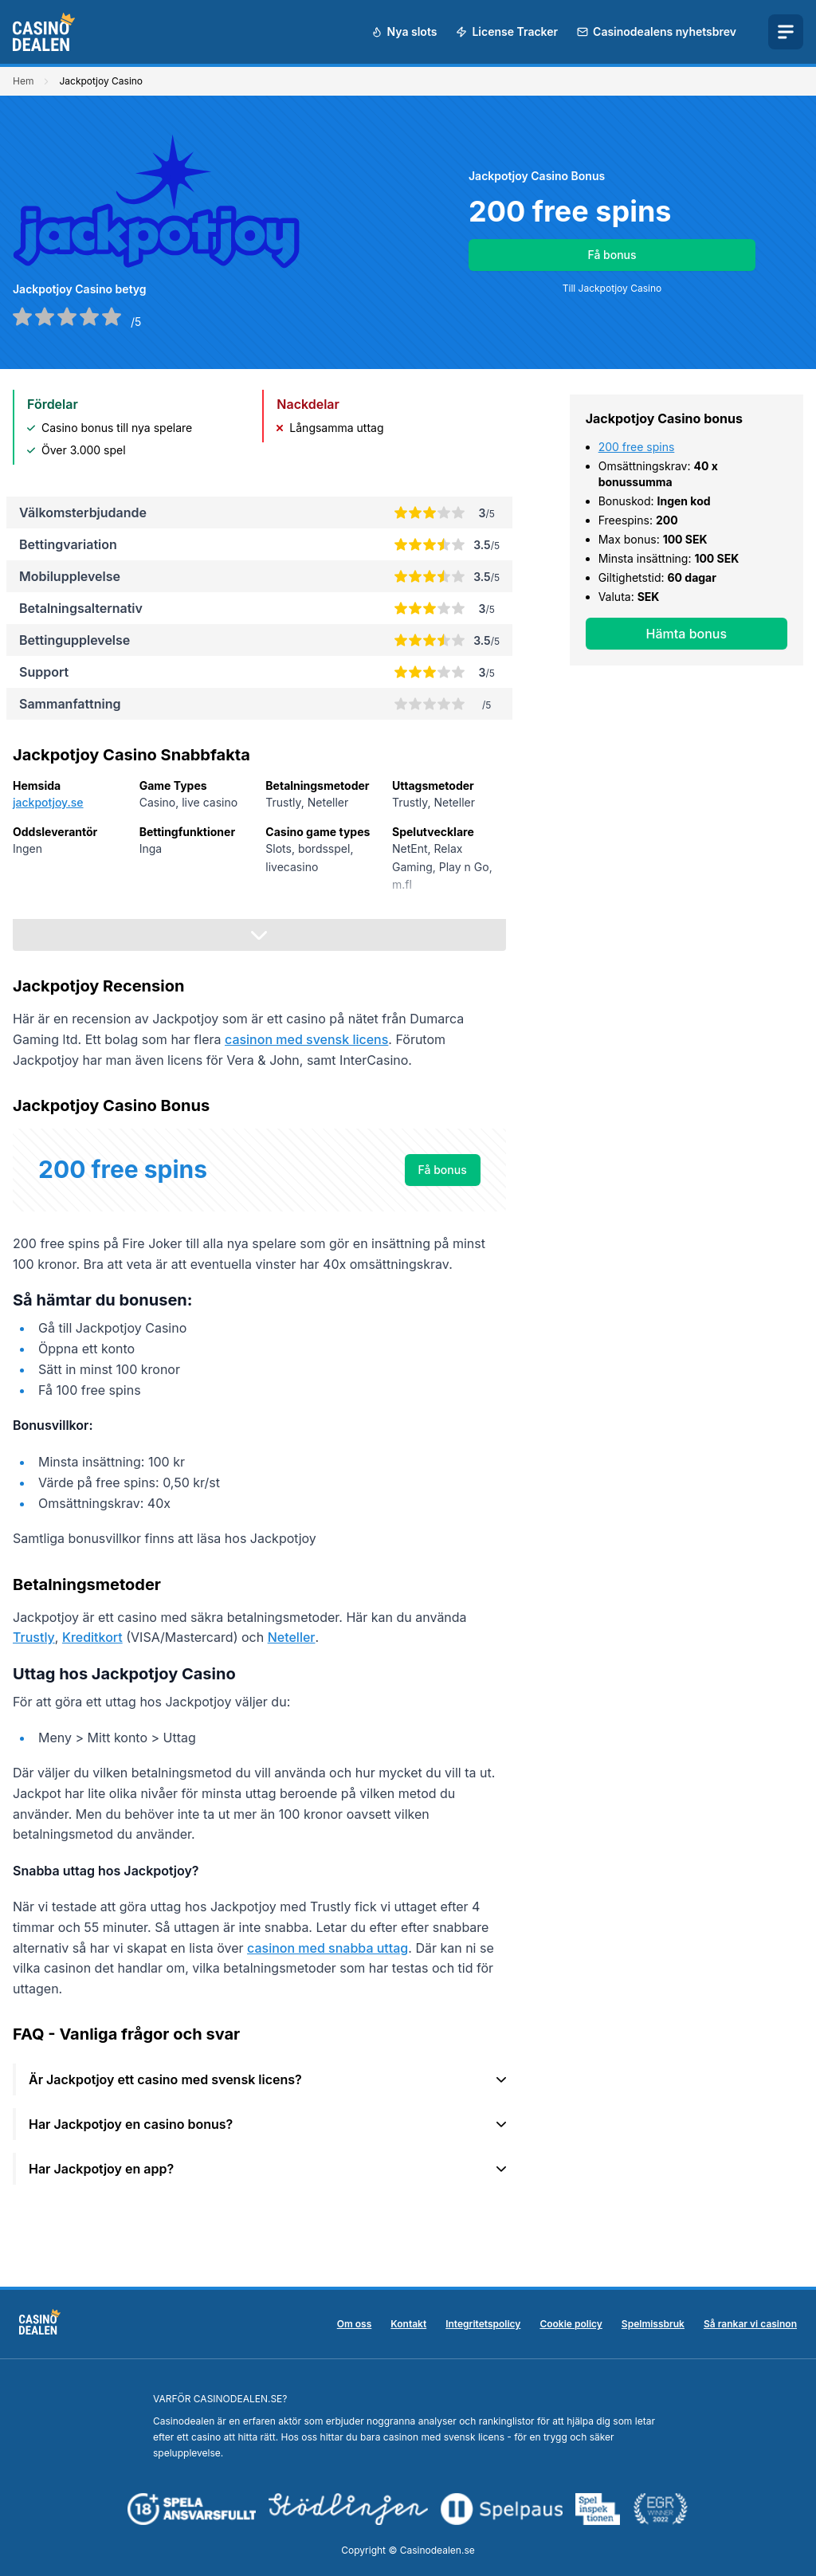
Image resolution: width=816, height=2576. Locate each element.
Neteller (292, 1637)
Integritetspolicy (482, 2324)
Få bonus (611, 254)
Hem (23, 81)
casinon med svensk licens (306, 1039)
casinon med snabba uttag (327, 1948)
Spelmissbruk (653, 2324)
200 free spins (636, 447)
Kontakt (408, 2324)
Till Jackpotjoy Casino (612, 288)
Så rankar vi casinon (750, 2324)
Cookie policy (570, 2324)
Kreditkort (92, 1637)
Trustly (34, 1637)
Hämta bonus (687, 634)
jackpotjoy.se (48, 802)
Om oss (354, 2324)
